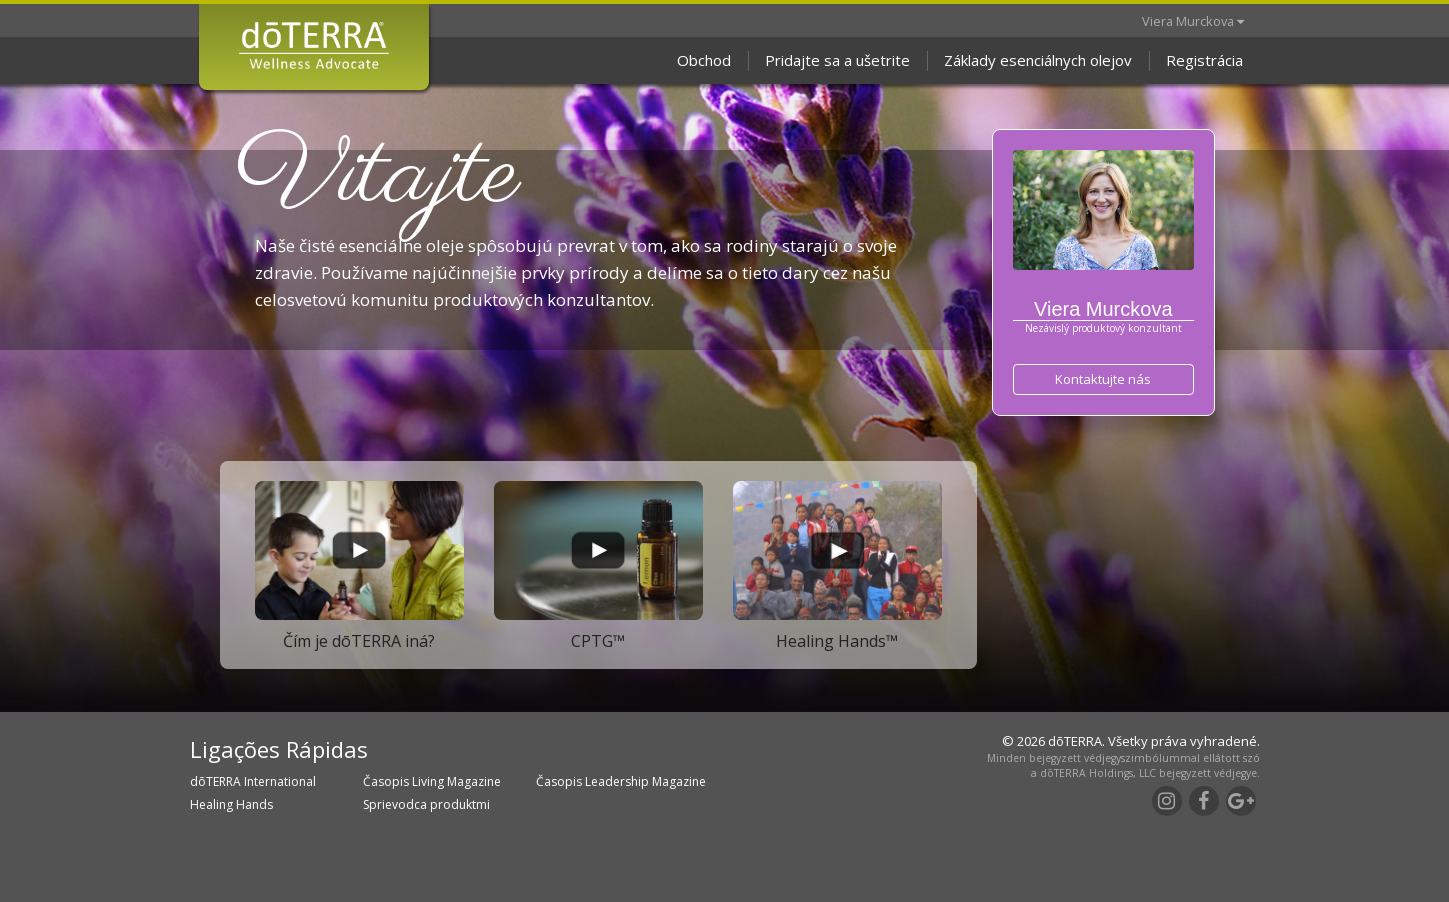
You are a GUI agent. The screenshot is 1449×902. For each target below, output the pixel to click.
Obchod (704, 60)
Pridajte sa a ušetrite (837, 60)
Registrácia (1204, 60)
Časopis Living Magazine (432, 781)
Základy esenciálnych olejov (1038, 60)
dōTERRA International (253, 781)
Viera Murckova (1193, 21)
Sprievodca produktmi (426, 804)
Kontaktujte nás (1103, 379)
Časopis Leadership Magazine (621, 781)
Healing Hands (231, 804)
